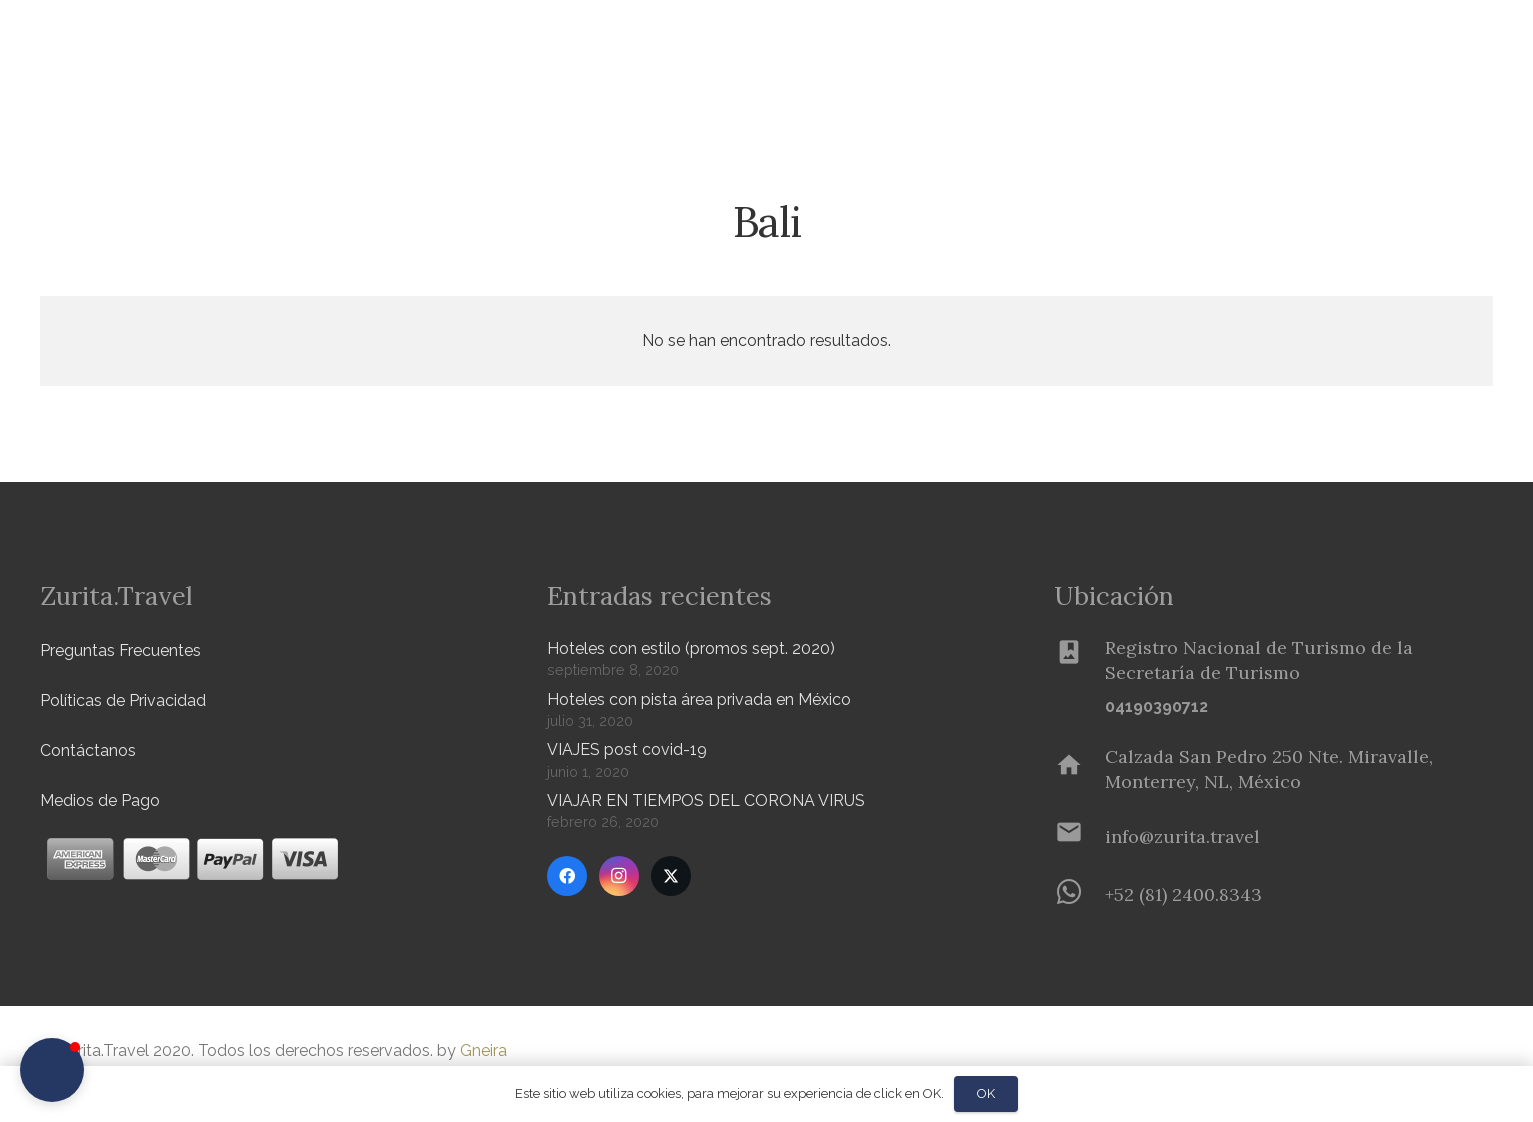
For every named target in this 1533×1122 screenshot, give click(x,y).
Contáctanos (88, 750)
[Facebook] (567, 876)
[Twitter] (671, 876)
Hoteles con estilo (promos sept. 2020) (691, 648)
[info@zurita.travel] (1079, 836)
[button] (331, 50)
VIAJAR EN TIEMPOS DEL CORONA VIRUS (706, 800)
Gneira (483, 1050)
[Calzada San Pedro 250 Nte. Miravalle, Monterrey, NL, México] (1079, 769)
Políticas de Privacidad (123, 700)
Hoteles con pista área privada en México (699, 699)
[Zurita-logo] (156, 50)
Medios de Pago (100, 800)
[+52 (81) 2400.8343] (1079, 894)
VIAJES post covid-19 (627, 749)
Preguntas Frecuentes (120, 650)
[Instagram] (619, 876)
